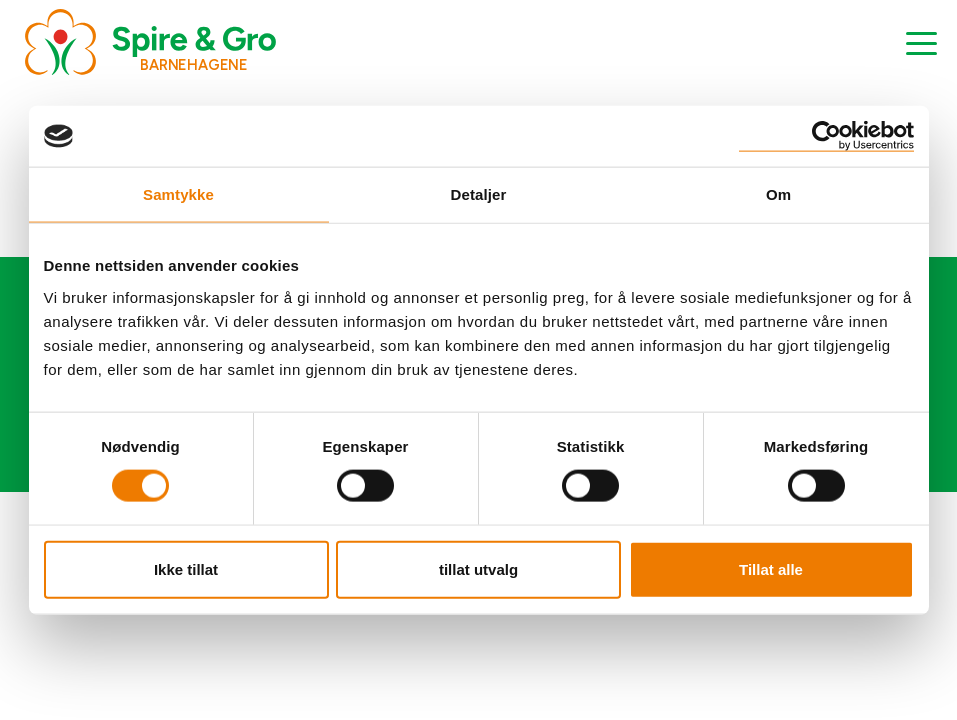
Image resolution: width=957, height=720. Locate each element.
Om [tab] (778, 194)
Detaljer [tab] (479, 194)
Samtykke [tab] (178, 194)
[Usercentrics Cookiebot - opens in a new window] (826, 136)
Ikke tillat (186, 568)
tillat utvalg (478, 568)
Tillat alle (771, 568)
